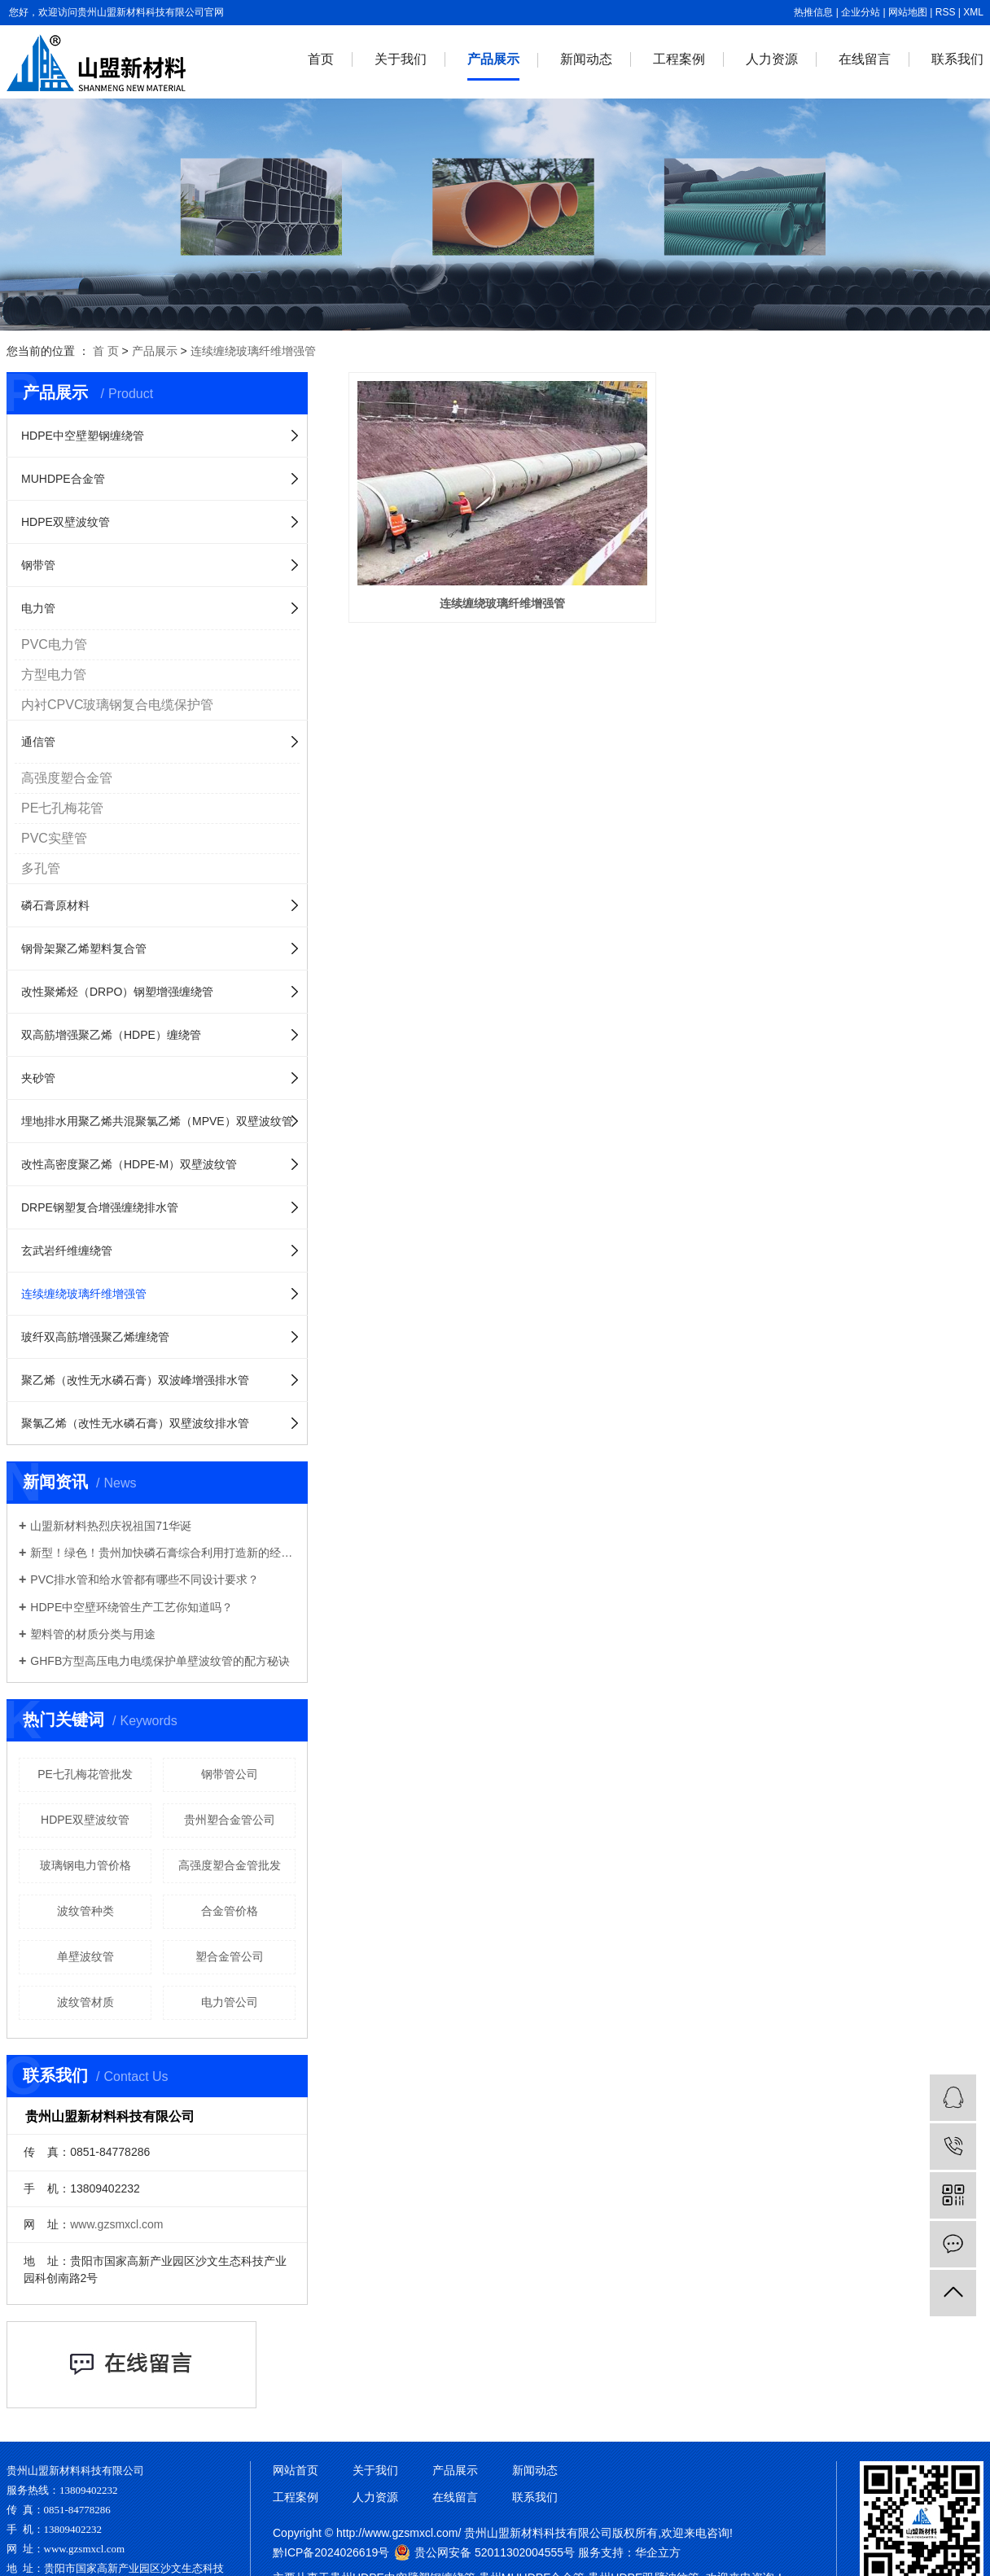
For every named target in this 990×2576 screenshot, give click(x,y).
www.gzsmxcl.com (116, 2224)
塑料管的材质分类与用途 (93, 1634)
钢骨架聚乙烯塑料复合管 (84, 948)
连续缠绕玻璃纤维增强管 (253, 350)
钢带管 (38, 565)
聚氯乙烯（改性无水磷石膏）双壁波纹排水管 (135, 1423)
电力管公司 (229, 2002)
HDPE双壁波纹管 (65, 521)
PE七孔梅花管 (62, 808)
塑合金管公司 (229, 1956)
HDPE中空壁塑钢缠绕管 (82, 435)
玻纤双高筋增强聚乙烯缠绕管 (95, 1336)
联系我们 (957, 59)
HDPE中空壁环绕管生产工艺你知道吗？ (131, 1607)
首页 (321, 59)
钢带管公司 (229, 1774)
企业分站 (860, 12)
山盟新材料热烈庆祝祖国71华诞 (110, 1525)
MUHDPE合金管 (63, 478)
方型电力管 (53, 674)
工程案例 (679, 59)
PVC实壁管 (54, 838)
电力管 (38, 608)
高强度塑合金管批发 (229, 1865)
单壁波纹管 (85, 1956)
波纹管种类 (85, 1910)
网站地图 (907, 12)
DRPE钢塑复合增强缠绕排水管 (99, 1207)
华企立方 (658, 2552)
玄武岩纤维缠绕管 (66, 1250)
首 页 (106, 350)
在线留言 (865, 59)
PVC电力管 (54, 644)
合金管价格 (229, 1910)
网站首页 (295, 2470)
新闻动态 (586, 59)
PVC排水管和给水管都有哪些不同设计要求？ (144, 1579)
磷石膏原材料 (55, 905)
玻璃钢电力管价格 (85, 1865)
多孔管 (40, 868)
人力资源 (772, 59)
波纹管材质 (85, 2002)
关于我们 (401, 59)
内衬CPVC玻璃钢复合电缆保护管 (117, 705)
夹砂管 (38, 1077)
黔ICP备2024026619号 (331, 2552)
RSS (945, 12)
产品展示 (493, 59)
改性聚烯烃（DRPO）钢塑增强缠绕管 (117, 991)
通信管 (38, 741)
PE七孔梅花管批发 (85, 1774)
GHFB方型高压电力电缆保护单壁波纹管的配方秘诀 (160, 1660)
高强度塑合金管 (66, 778)
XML (973, 12)
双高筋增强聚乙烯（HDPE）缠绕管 (111, 1034)
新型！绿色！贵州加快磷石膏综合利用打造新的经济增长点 (163, 1552)
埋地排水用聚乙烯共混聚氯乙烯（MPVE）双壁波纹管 (157, 1121)
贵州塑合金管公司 (229, 1819)
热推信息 (813, 12)
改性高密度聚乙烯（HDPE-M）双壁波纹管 (129, 1164)
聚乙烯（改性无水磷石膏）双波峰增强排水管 (135, 1380)
